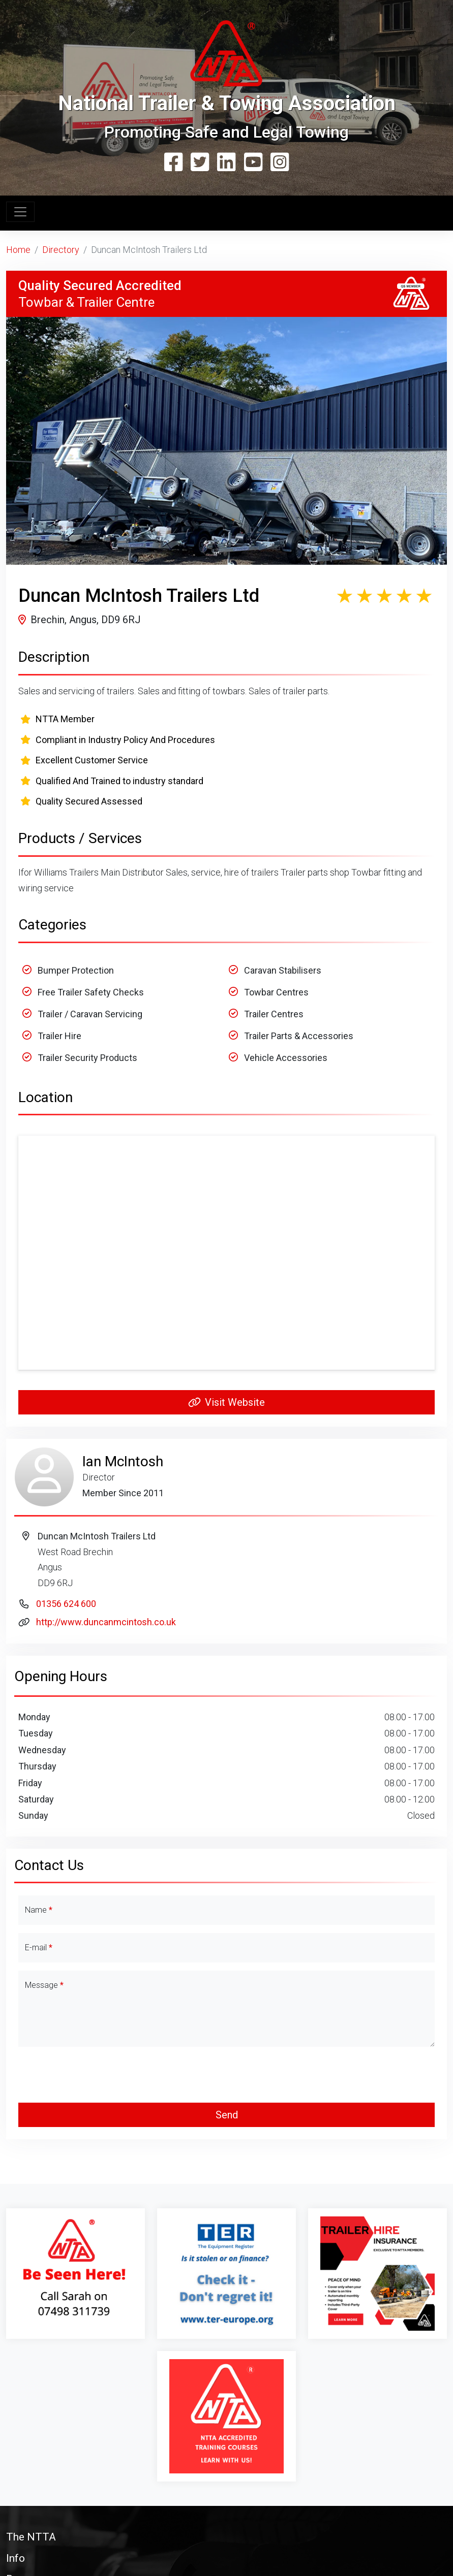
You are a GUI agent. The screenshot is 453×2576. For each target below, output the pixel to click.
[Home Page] (227, 54)
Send (227, 2115)
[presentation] (226, 2075)
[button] (226, 2536)
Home (18, 249)
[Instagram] (279, 163)
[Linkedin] (226, 163)
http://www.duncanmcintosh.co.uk (106, 1622)
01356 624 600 (66, 1603)
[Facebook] (173, 163)
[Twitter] (200, 163)
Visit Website (226, 1402)
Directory (60, 249)
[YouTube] (253, 163)
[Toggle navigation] (20, 212)
